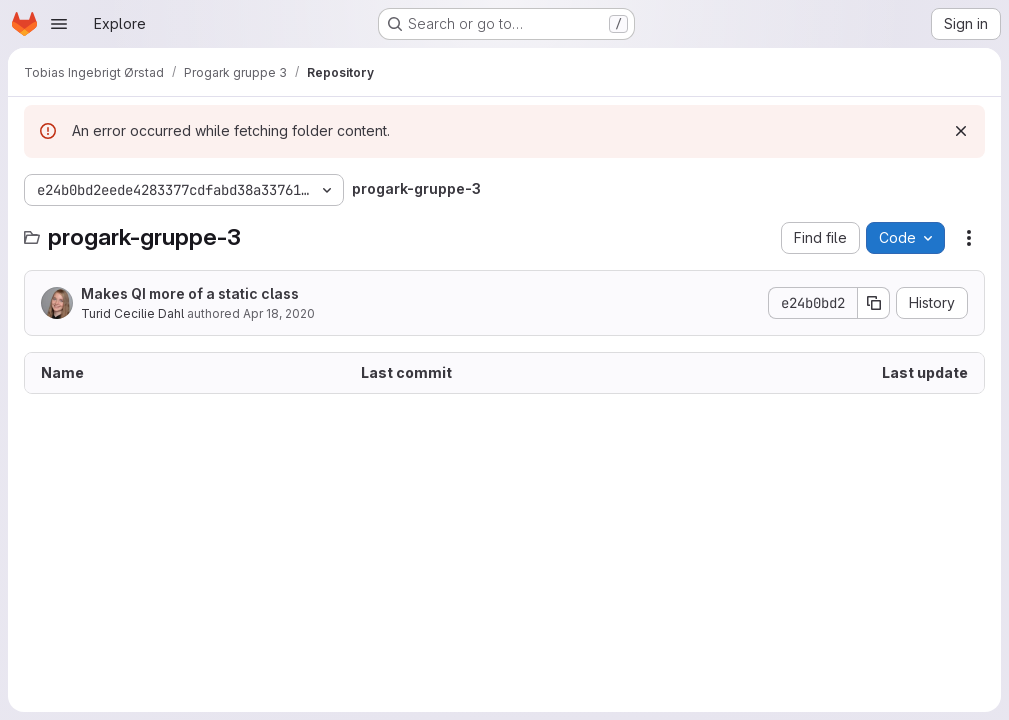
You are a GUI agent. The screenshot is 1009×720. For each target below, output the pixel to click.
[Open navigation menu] (59, 24)
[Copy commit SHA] (874, 303)
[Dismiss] (961, 131)
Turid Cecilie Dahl (132, 313)
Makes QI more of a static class (190, 293)
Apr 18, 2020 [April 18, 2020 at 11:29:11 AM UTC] (279, 313)
